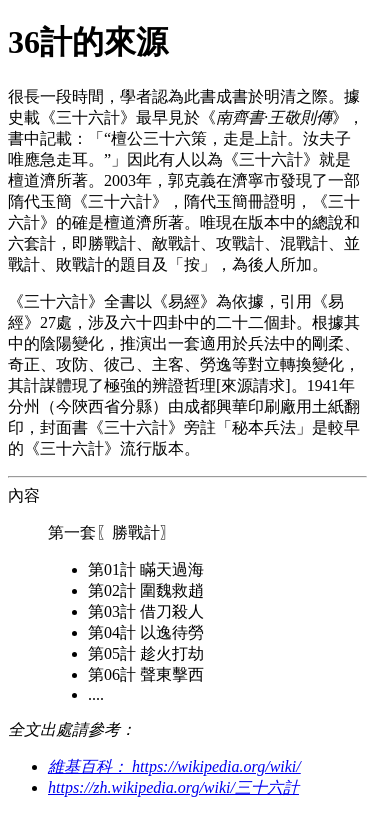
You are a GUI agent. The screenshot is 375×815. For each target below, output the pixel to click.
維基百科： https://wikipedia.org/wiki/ (174, 766)
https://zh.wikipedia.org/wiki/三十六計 (173, 787)
